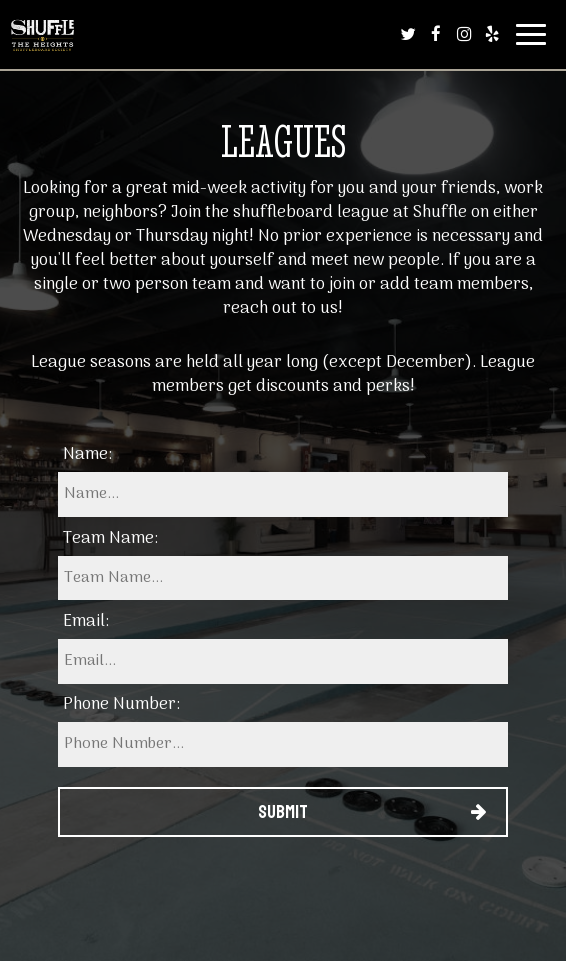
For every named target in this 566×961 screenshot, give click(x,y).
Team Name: (110, 539)
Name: (87, 455)
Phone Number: (121, 705)
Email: (86, 622)
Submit (283, 812)
